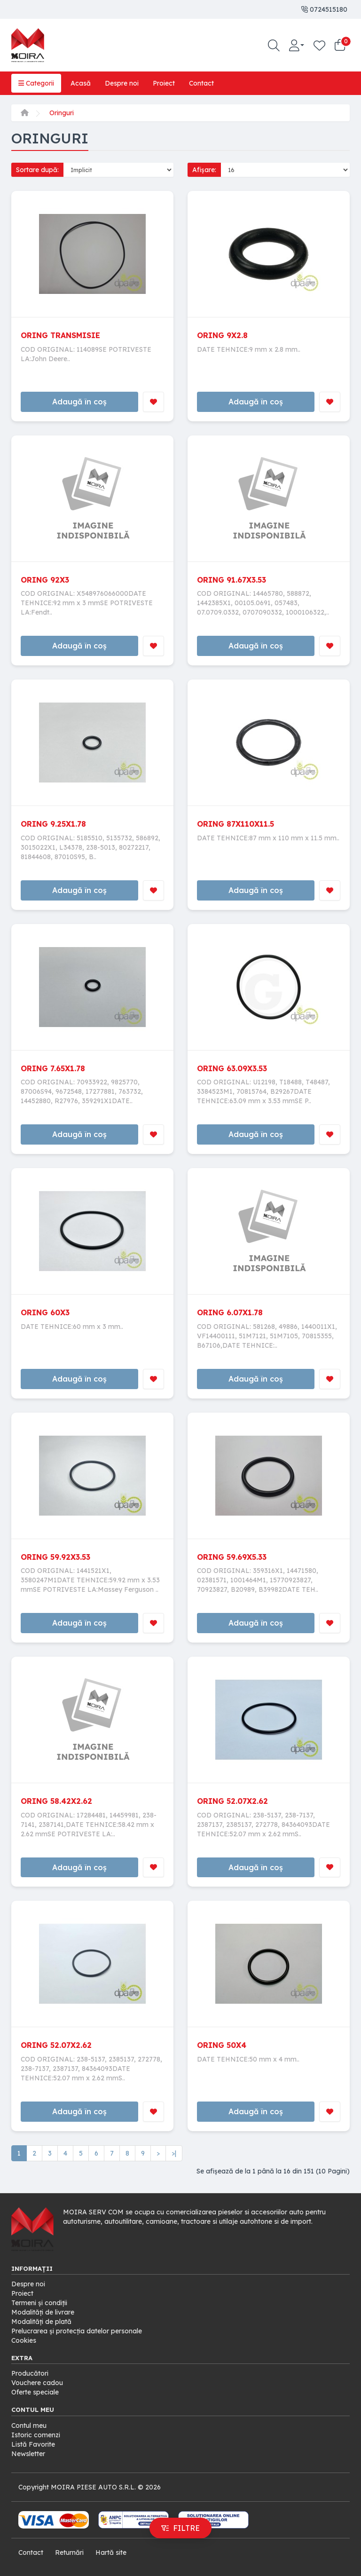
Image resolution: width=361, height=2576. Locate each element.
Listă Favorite (33, 2444)
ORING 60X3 (45, 1312)
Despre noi (122, 83)
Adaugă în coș (79, 401)
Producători (29, 2373)
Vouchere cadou (37, 2382)
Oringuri (61, 113)
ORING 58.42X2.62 (56, 1801)
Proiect (164, 83)
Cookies (23, 2340)
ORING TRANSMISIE (60, 335)
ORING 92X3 (45, 580)
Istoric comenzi (35, 2435)
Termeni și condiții (39, 2303)
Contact (201, 83)
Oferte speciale (35, 2392)
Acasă (81, 83)
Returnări (69, 2552)
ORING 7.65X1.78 (53, 1068)
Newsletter (28, 2454)
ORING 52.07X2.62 (232, 1801)
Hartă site (110, 2552)
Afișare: (204, 170)
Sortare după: (37, 170)
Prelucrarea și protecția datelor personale (76, 2331)
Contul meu (29, 2425)
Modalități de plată (41, 2321)
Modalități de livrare (42, 2312)
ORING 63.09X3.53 (232, 1068)
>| (174, 2153)
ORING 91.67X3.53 (231, 580)
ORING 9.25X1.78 (53, 824)
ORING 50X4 (221, 2045)
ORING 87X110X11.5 (235, 824)
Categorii (36, 83)
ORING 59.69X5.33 (232, 1557)
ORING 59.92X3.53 (55, 1557)
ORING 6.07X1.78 (230, 1312)
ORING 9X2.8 (222, 335)
